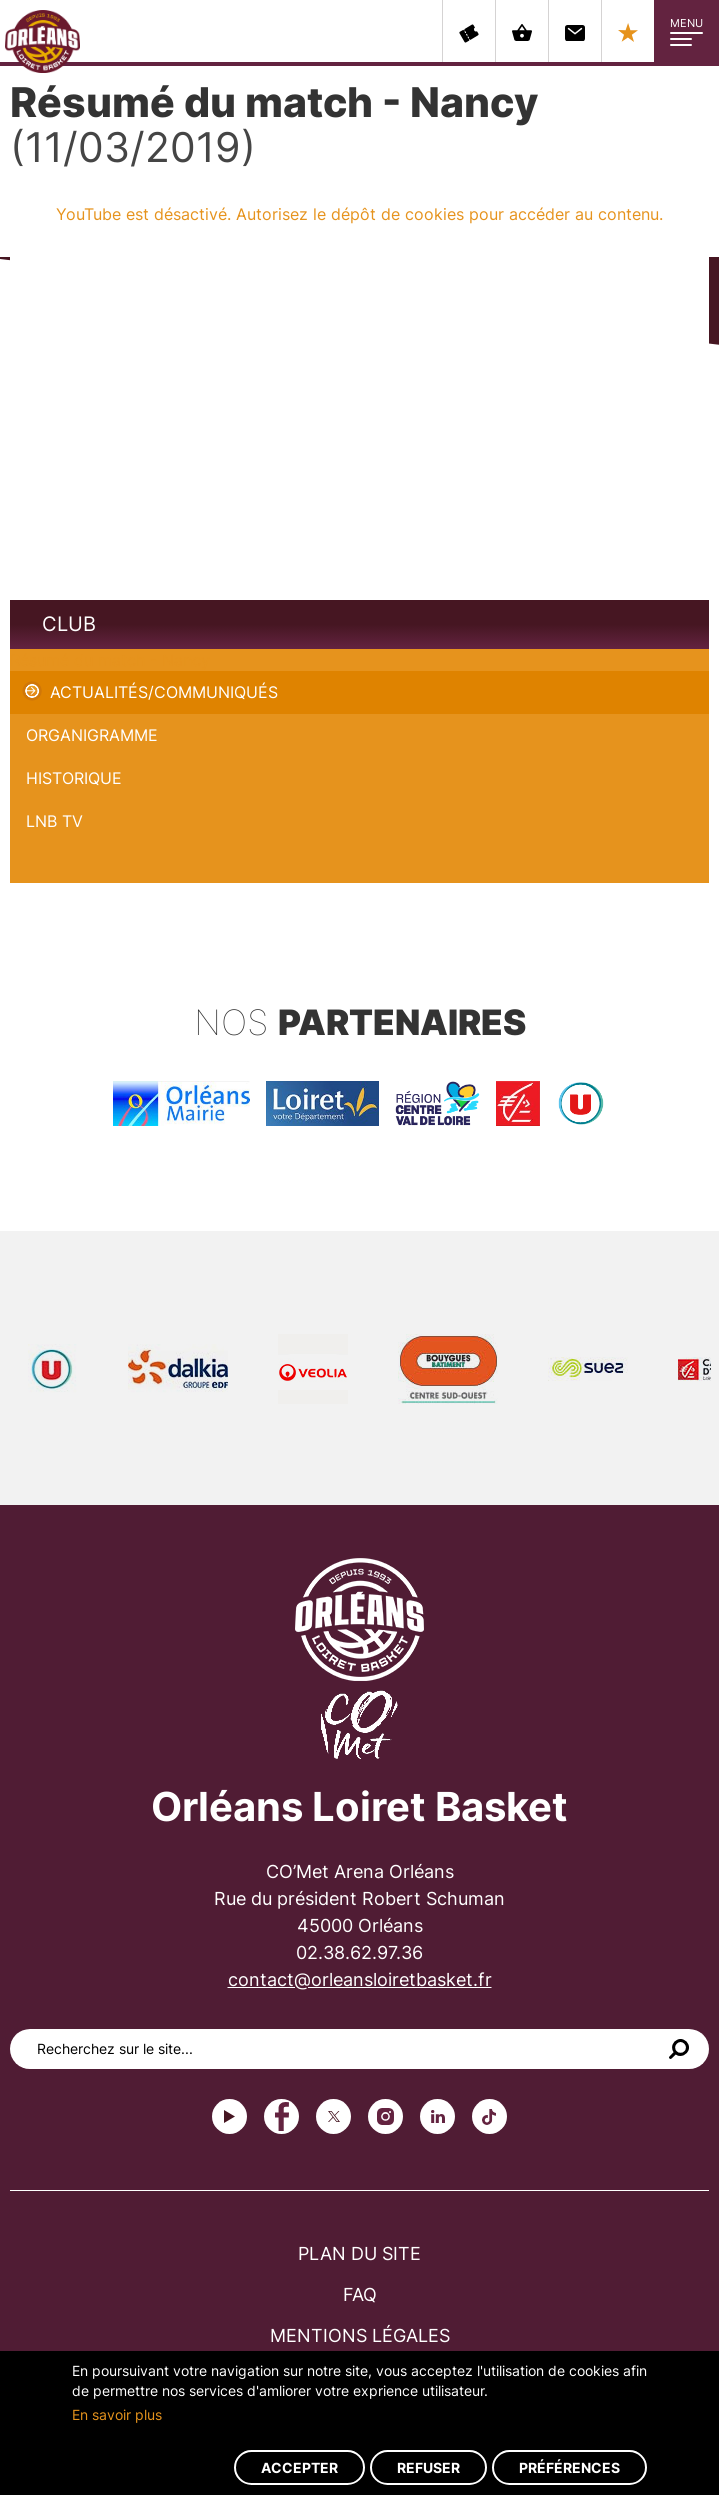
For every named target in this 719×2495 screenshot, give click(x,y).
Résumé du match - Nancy (110, 660)
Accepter (299, 2467)
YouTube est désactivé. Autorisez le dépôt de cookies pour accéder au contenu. (359, 214)
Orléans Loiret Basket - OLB (42, 41)
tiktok (489, 2116)
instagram (385, 2116)
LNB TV (54, 821)
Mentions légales (360, 2335)
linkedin (437, 2116)
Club (69, 624)
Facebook (281, 2116)
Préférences (569, 2467)
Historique (74, 778)
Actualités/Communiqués (164, 692)
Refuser (428, 2467)
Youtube (229, 2116)
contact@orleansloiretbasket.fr (360, 1979)
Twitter (333, 2116)
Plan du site (359, 2253)
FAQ (360, 2294)
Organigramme (92, 735)
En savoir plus (117, 2414)
